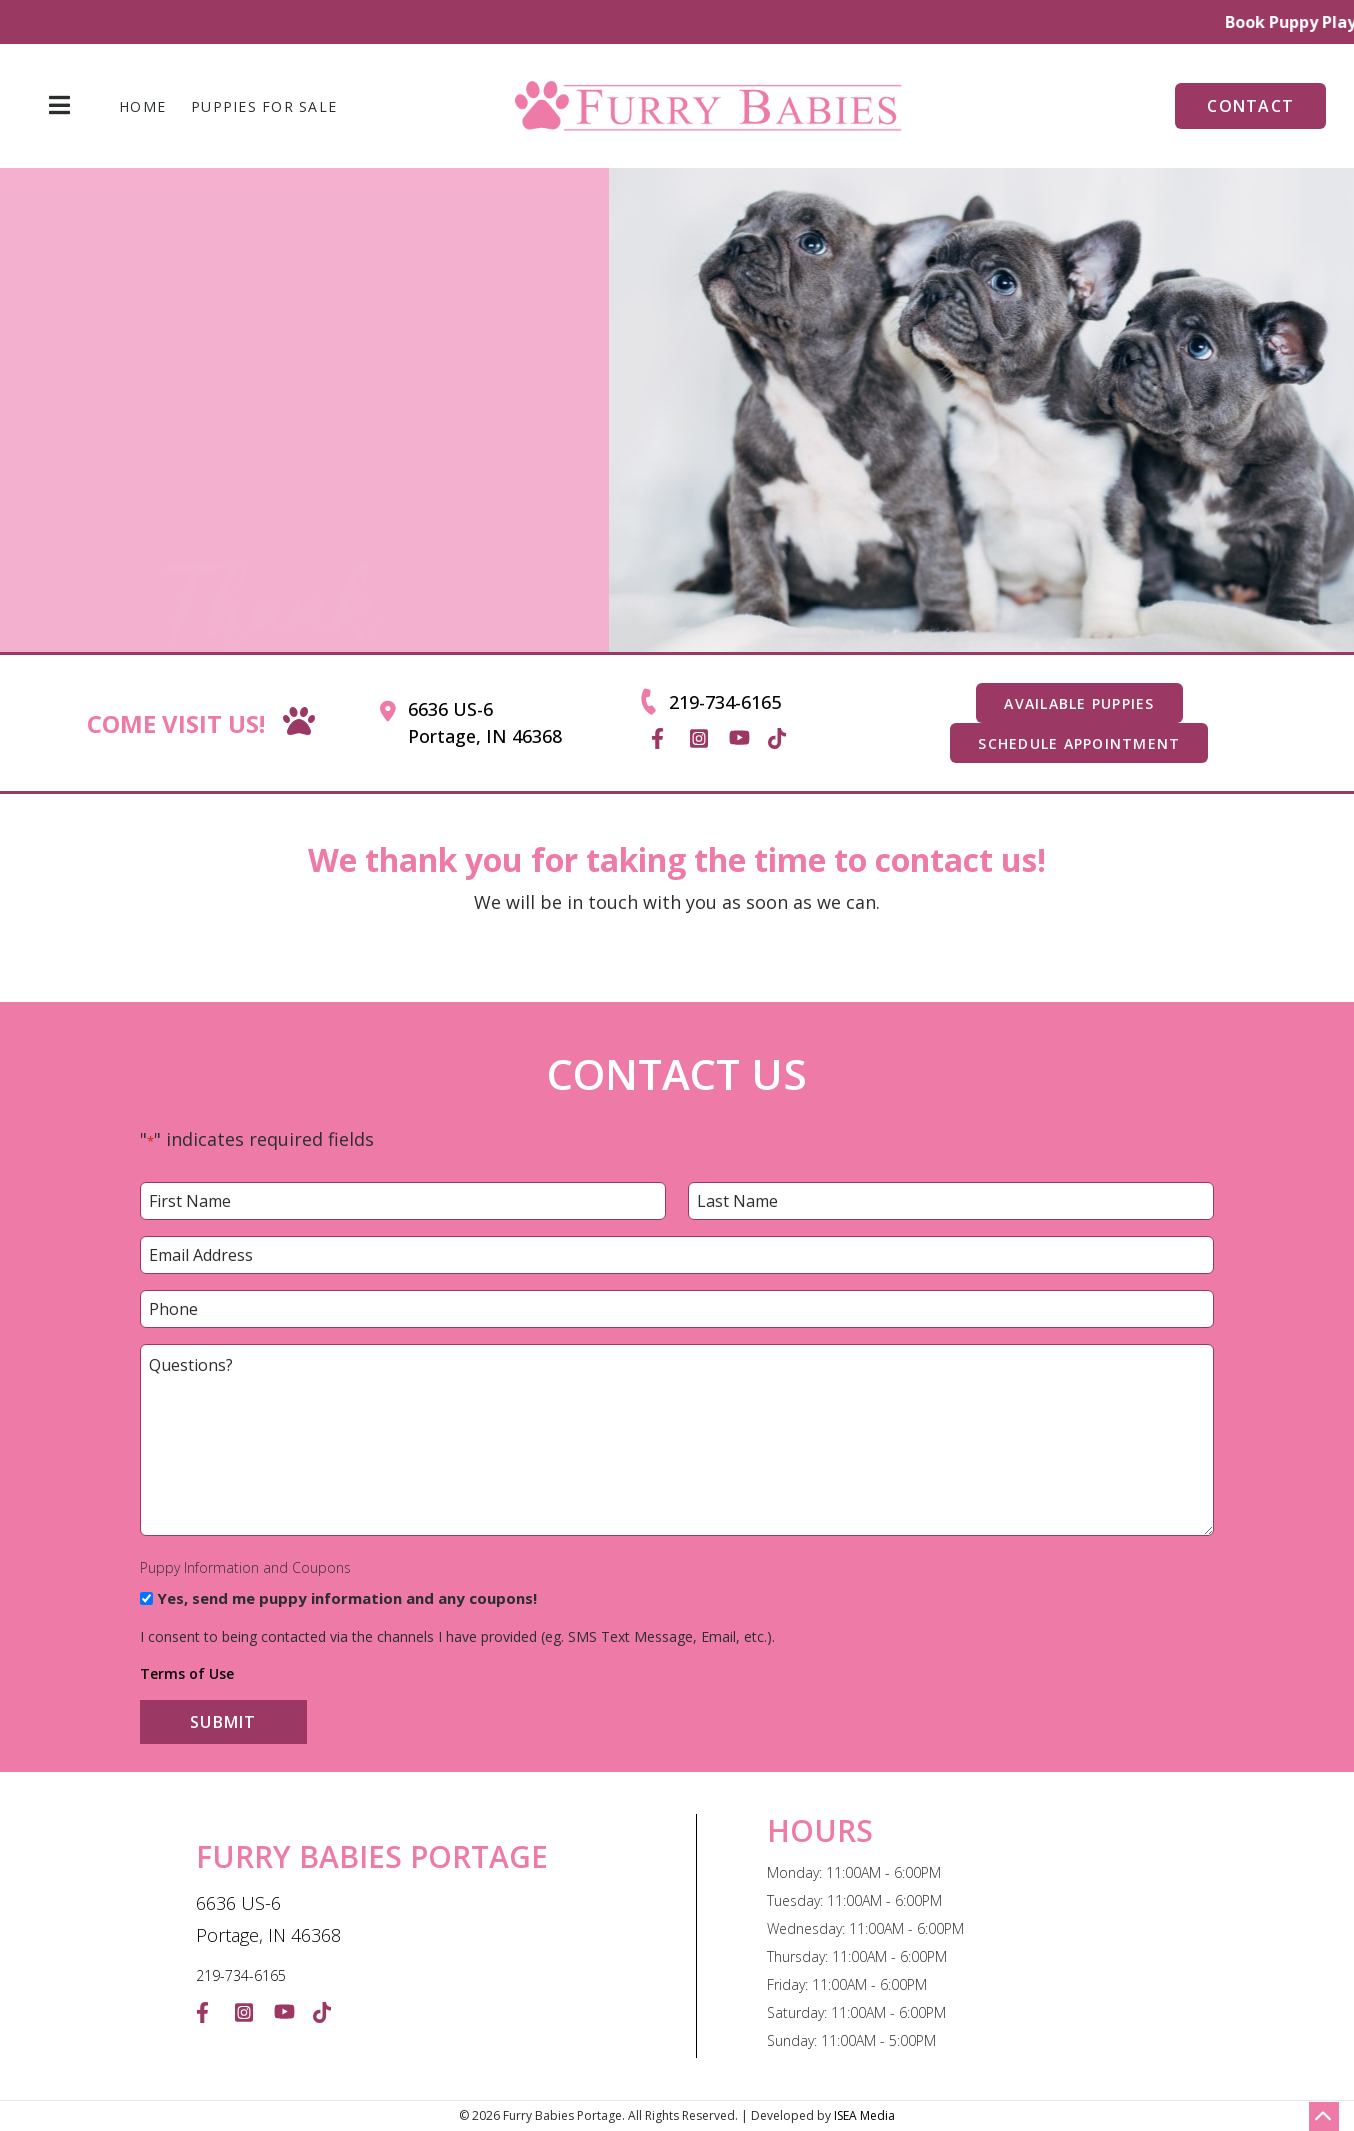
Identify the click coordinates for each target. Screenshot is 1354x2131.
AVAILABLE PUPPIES (1079, 703)
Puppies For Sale (264, 107)
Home (142, 107)
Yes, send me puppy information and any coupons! (347, 1598)
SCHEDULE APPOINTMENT (1079, 743)
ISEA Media (864, 2115)
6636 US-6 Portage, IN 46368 (485, 722)
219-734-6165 (725, 702)
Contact (1250, 106)
